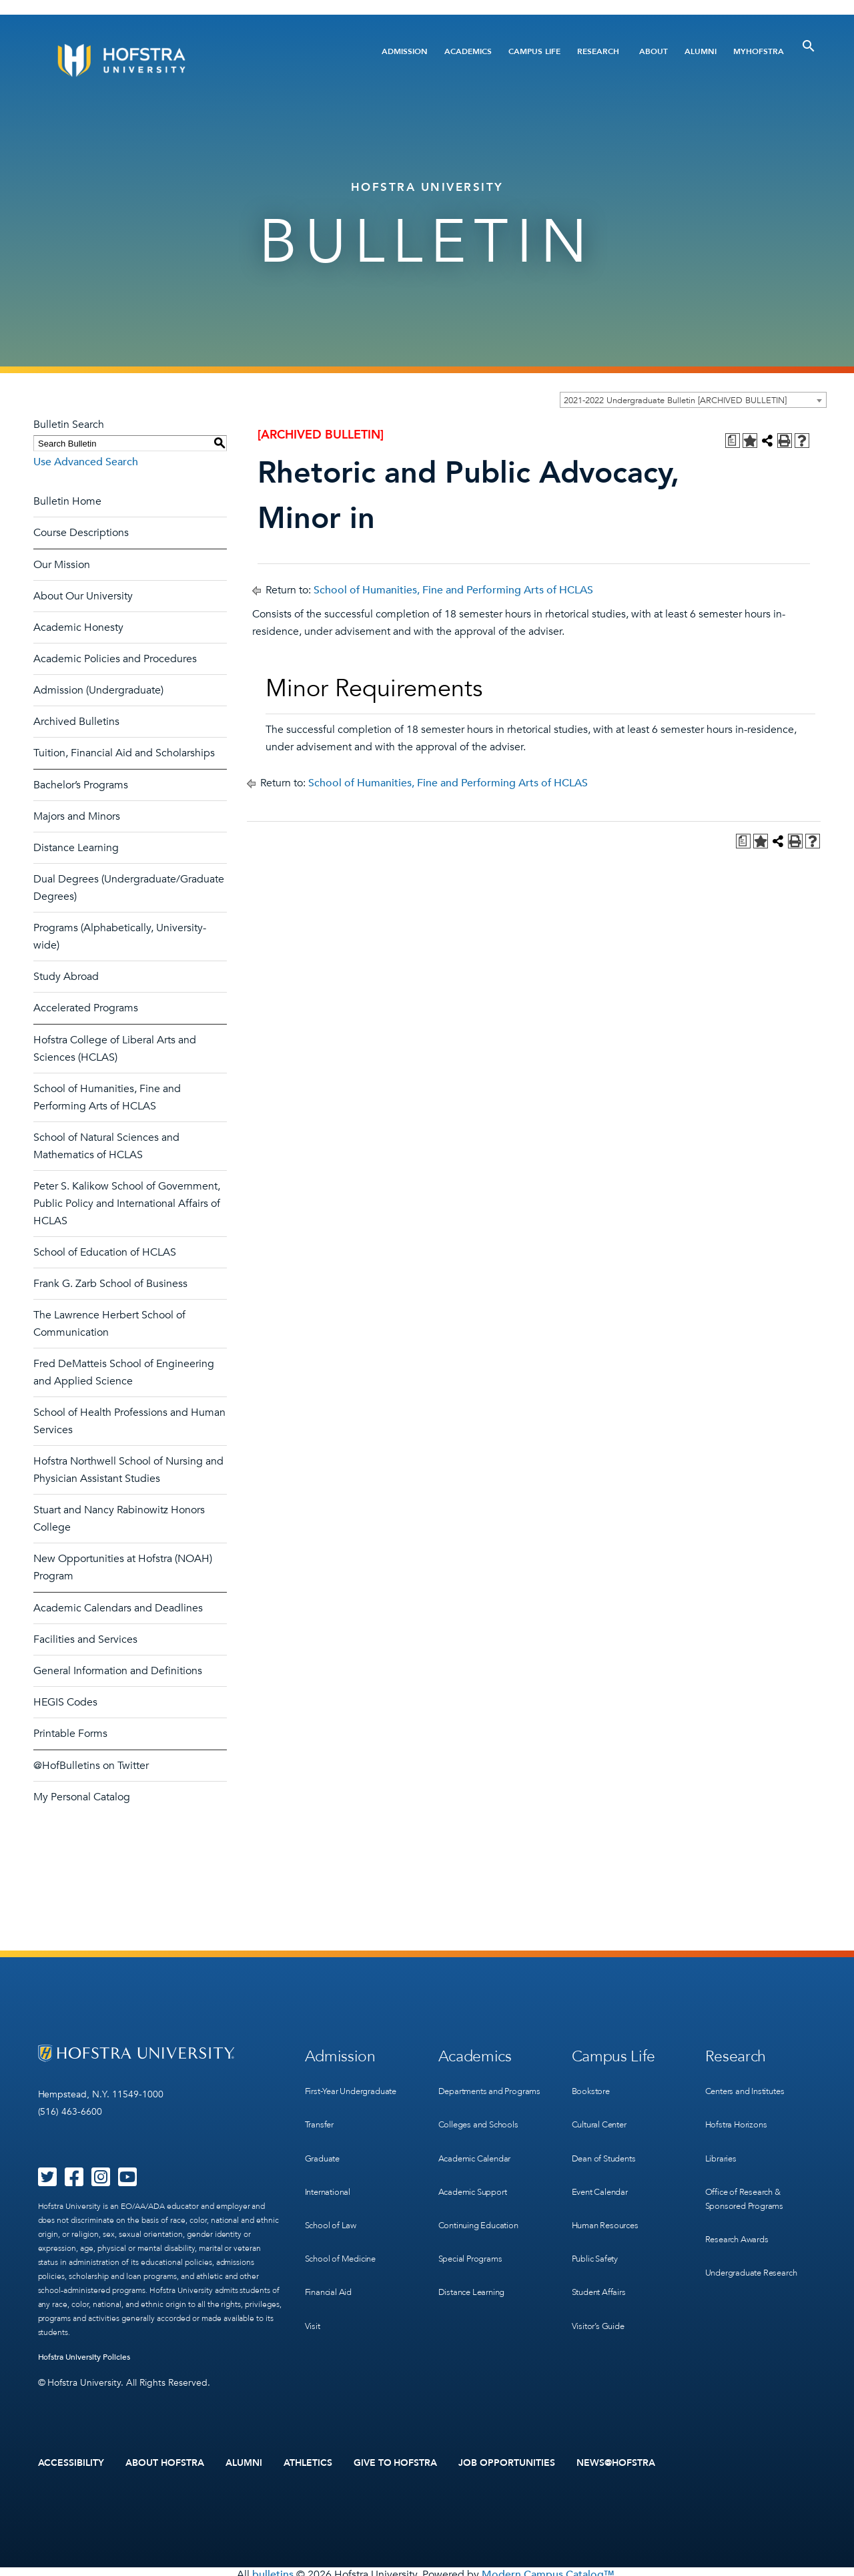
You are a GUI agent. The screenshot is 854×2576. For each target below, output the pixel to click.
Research (598, 51)
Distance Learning (76, 847)
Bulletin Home (67, 501)
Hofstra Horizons (738, 2110)
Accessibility (71, 2460)
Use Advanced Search (85, 462)
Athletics (308, 2460)
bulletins (273, 2568)
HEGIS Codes (65, 1702)
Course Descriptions (81, 532)
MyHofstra (758, 51)
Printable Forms (70, 1733)
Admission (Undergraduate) (98, 690)
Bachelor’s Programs (80, 785)
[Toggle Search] (809, 46)
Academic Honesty (78, 627)
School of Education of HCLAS (104, 1252)
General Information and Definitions (117, 1670)
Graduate (324, 2137)
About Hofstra (164, 2460)
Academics (468, 51)
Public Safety (597, 2220)
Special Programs (473, 2234)
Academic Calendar (478, 2151)
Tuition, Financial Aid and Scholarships (124, 753)
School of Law (332, 2192)
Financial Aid (330, 2247)
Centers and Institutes (750, 2083)
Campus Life (534, 51)
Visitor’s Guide (600, 2274)
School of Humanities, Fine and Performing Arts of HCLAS (453, 590)
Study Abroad (66, 976)
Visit (313, 2274)
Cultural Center (603, 2110)
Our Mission (61, 564)
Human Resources (608, 2192)
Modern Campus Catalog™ (548, 2568)
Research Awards (740, 2206)
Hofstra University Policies (84, 2357)
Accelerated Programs (85, 1008)
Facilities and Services (85, 1639)
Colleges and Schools (482, 2124)
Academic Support (477, 2179)
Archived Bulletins (76, 721)
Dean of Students (607, 2137)
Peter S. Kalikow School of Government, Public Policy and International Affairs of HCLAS (126, 1203)
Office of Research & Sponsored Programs (748, 2172)
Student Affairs (602, 2247)
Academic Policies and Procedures (115, 659)
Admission (405, 51)
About (653, 51)
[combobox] (693, 400)
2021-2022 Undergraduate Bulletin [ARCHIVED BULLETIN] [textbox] (675, 401)
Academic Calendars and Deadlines (118, 1608)
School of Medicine (343, 2220)
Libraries (722, 2137)
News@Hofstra (615, 2460)
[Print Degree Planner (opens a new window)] (732, 440)
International (330, 2165)
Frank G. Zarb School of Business (110, 1283)
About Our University (83, 596)
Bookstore (592, 2083)
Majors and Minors (76, 816)
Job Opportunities (506, 2460)
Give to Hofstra (396, 2460)
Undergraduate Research (757, 2234)
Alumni (701, 51)
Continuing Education (482, 2206)
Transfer (321, 2110)
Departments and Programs (474, 2090)
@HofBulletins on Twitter (91, 1765)
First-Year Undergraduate (357, 2083)
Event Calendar (603, 2165)
